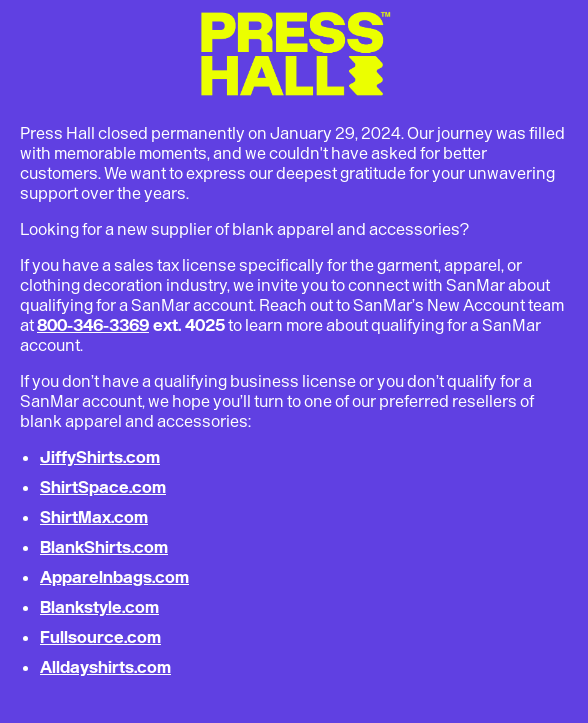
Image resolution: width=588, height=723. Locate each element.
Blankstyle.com (99, 607)
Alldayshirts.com (105, 667)
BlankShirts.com (104, 547)
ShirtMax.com (94, 517)
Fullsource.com (100, 637)
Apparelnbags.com (114, 577)
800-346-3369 (93, 325)
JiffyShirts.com (100, 457)
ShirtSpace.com (103, 487)
